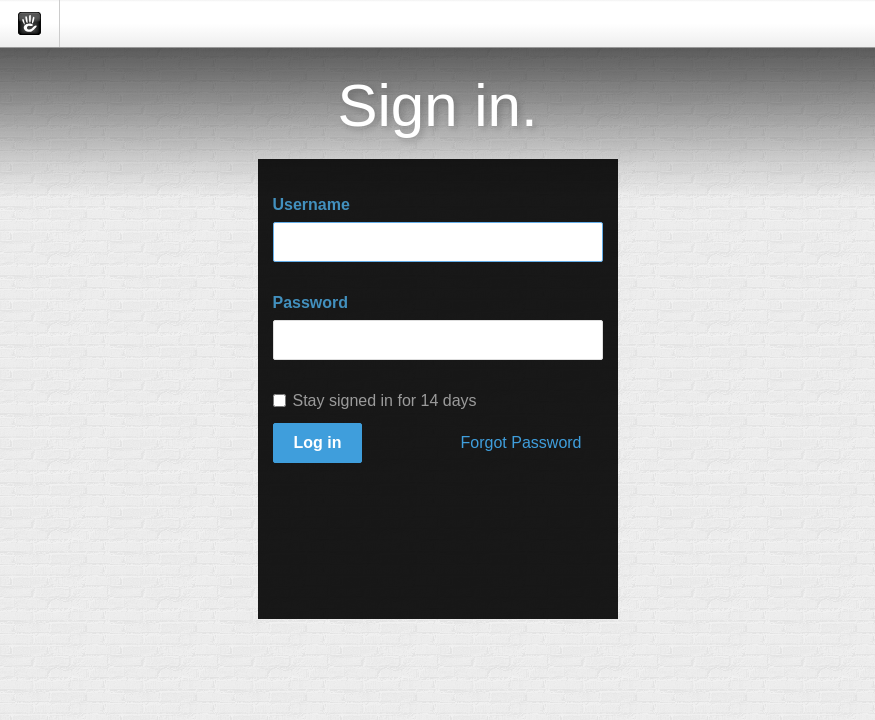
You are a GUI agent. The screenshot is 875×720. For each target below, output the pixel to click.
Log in (318, 442)
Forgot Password (521, 442)
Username (311, 204)
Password (311, 302)
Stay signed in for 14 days (375, 400)
